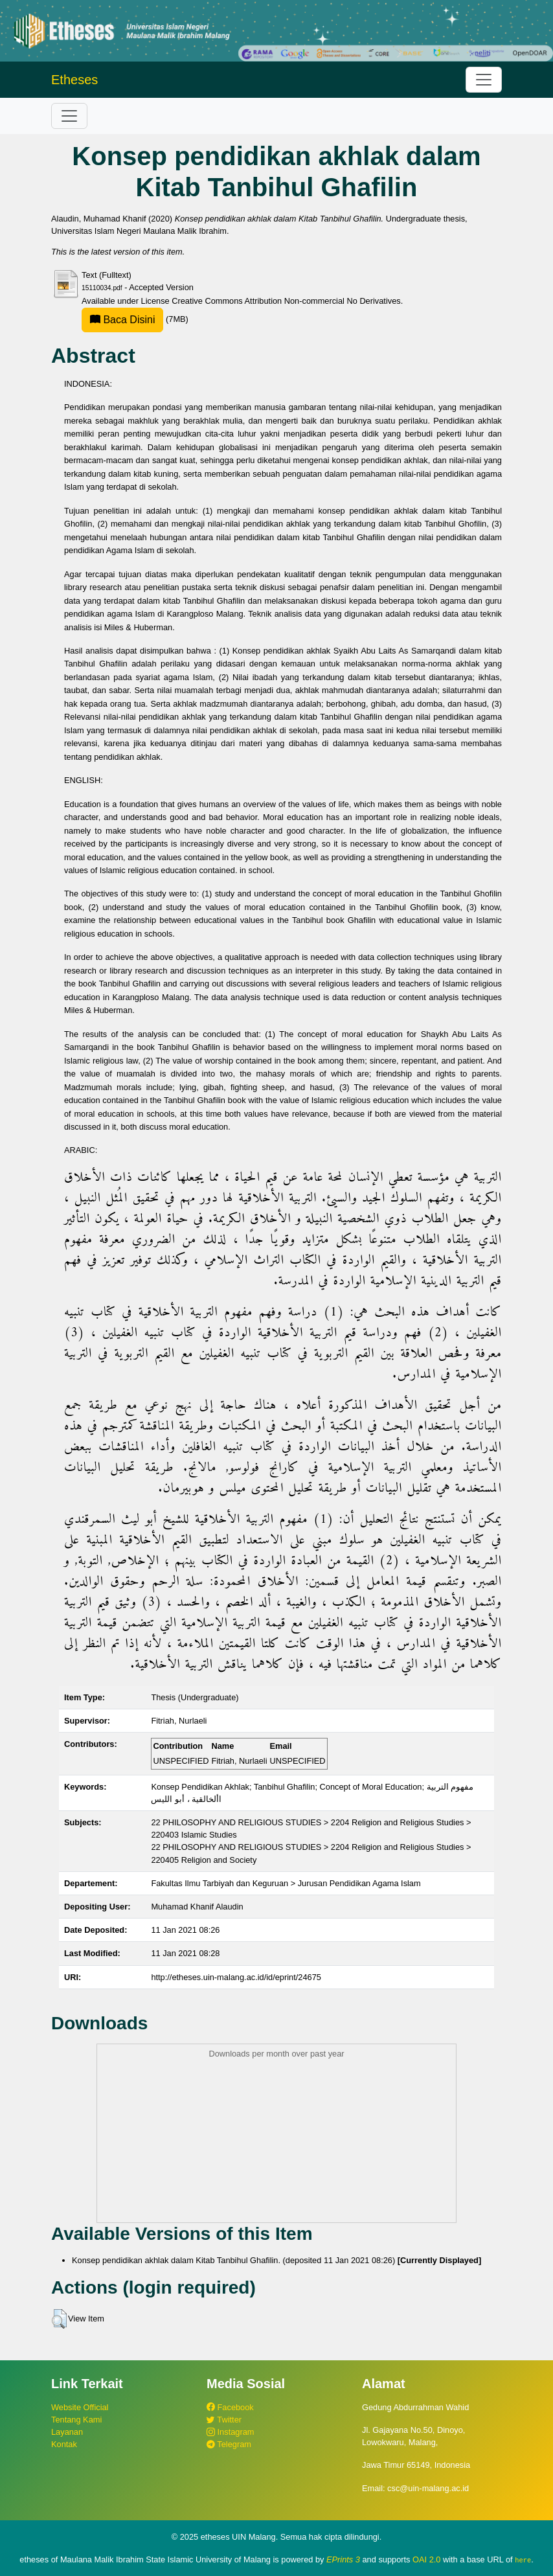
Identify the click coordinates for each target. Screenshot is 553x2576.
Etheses (74, 80)
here (523, 2559)
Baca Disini (122, 319)
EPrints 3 (343, 2559)
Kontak (64, 2444)
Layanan (67, 2432)
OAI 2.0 (426, 2559)
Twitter (224, 2419)
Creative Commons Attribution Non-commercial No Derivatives (286, 301)
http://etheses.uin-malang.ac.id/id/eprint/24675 (236, 1977)
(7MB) (135, 319)
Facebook (230, 2407)
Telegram (229, 2444)
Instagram (230, 2432)
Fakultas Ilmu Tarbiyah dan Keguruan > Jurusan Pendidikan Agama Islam (285, 1883)
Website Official (79, 2407)
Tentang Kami (76, 2419)
